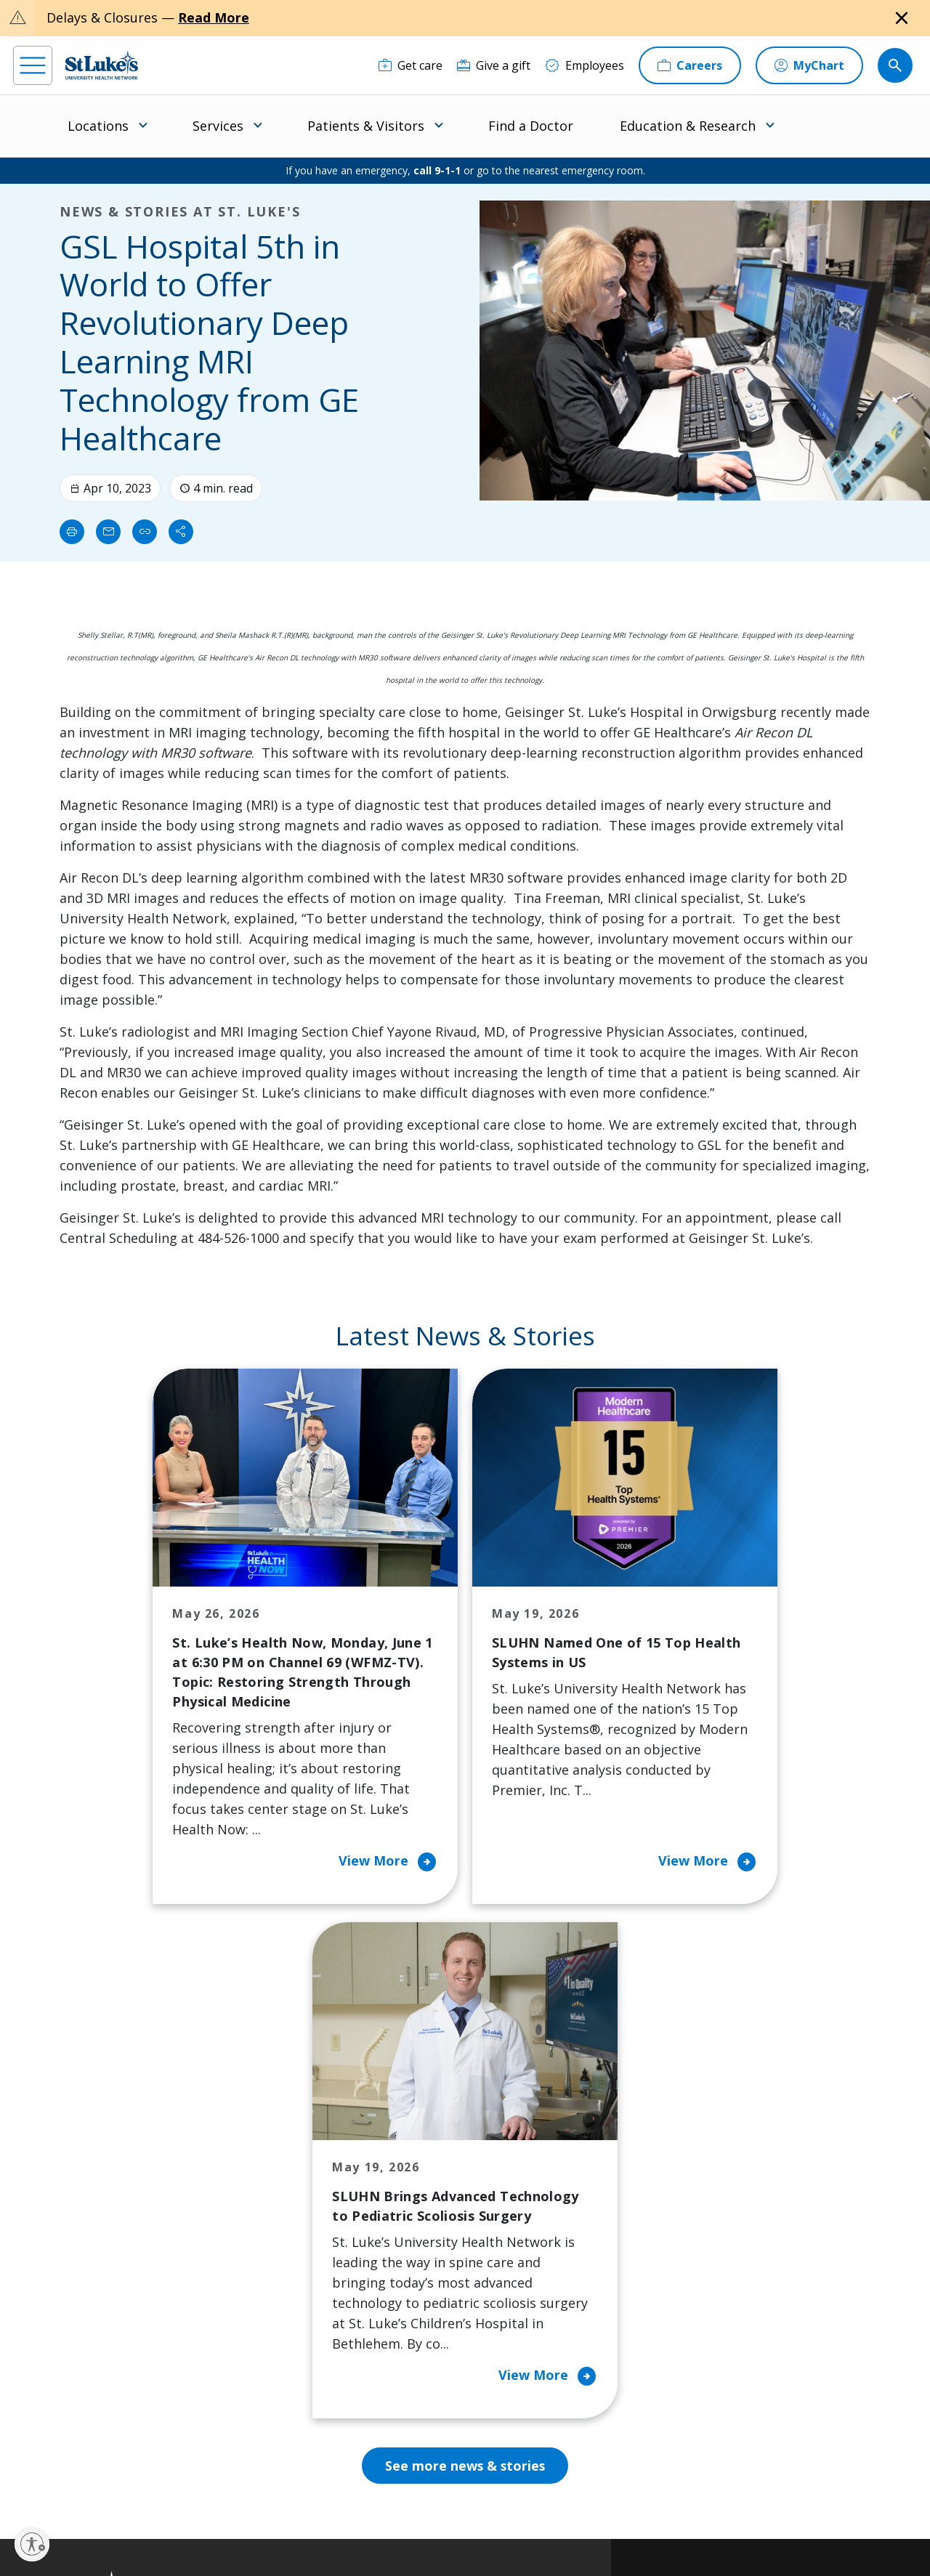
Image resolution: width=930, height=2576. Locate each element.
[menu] (32, 65)
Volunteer (399, 2287)
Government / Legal (468, 2532)
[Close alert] (901, 18)
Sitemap (538, 2532)
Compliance (391, 2532)
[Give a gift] (493, 65)
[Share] (181, 531)
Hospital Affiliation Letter (304, 2297)
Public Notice (457, 2515)
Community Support (427, 2226)
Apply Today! (721, 2390)
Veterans (278, 2368)
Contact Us (520, 2175)
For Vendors (287, 2256)
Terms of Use (524, 2515)
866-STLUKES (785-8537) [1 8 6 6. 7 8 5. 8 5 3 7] (108, 2177)
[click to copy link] (144, 531)
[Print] (72, 531)
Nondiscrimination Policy (303, 2532)
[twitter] (186, 2484)
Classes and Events (423, 2144)
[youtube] (226, 2482)
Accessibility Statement (371, 2515)
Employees (519, 2206)
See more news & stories (465, 1992)
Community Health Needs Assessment (423, 2185)
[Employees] (584, 65)
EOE (261, 2515)
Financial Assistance (307, 2175)
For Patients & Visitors (292, 2216)
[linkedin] (106, 2483)
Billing (271, 2144)
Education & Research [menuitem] (688, 125)
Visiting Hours (292, 2399)
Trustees (515, 2358)
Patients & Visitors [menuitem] (365, 125)
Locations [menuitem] (98, 125)
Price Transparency (307, 2338)
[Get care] (410, 65)
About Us (515, 2144)
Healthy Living (411, 2256)
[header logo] (101, 65)
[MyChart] (809, 65)
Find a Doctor (530, 125)
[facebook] (26, 2483)
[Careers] (690, 65)
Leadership (520, 2267)
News (505, 2297)
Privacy (298, 2515)
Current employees (741, 2450)
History (510, 2236)
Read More (213, 17)
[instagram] (66, 2483)
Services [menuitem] (218, 125)
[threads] (146, 2485)
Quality (509, 2328)
